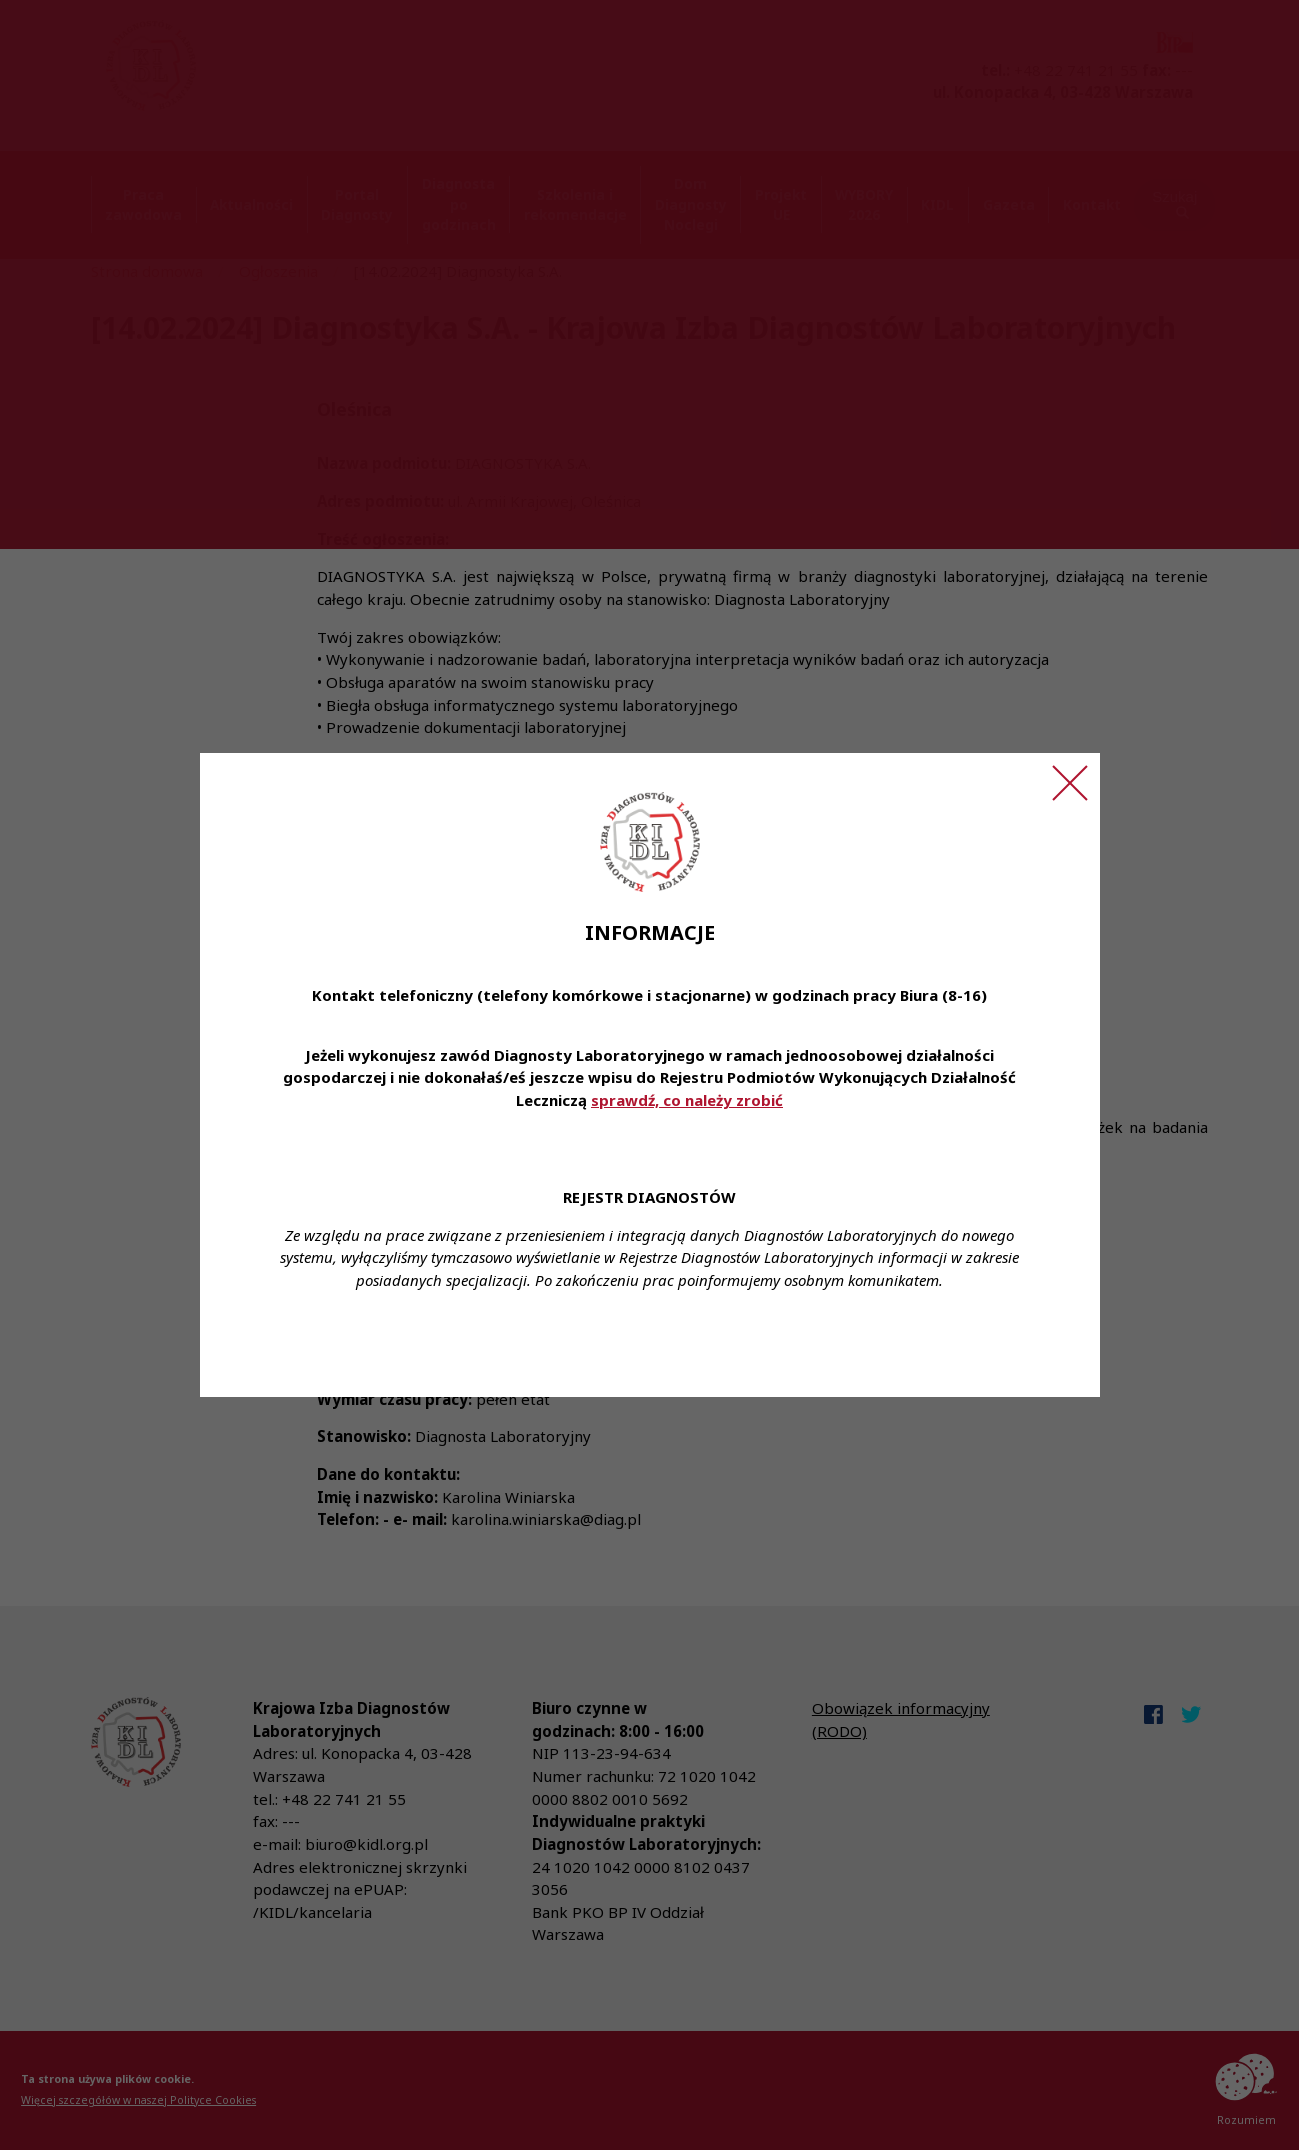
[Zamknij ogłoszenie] (1070, 783)
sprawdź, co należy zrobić (687, 1100)
